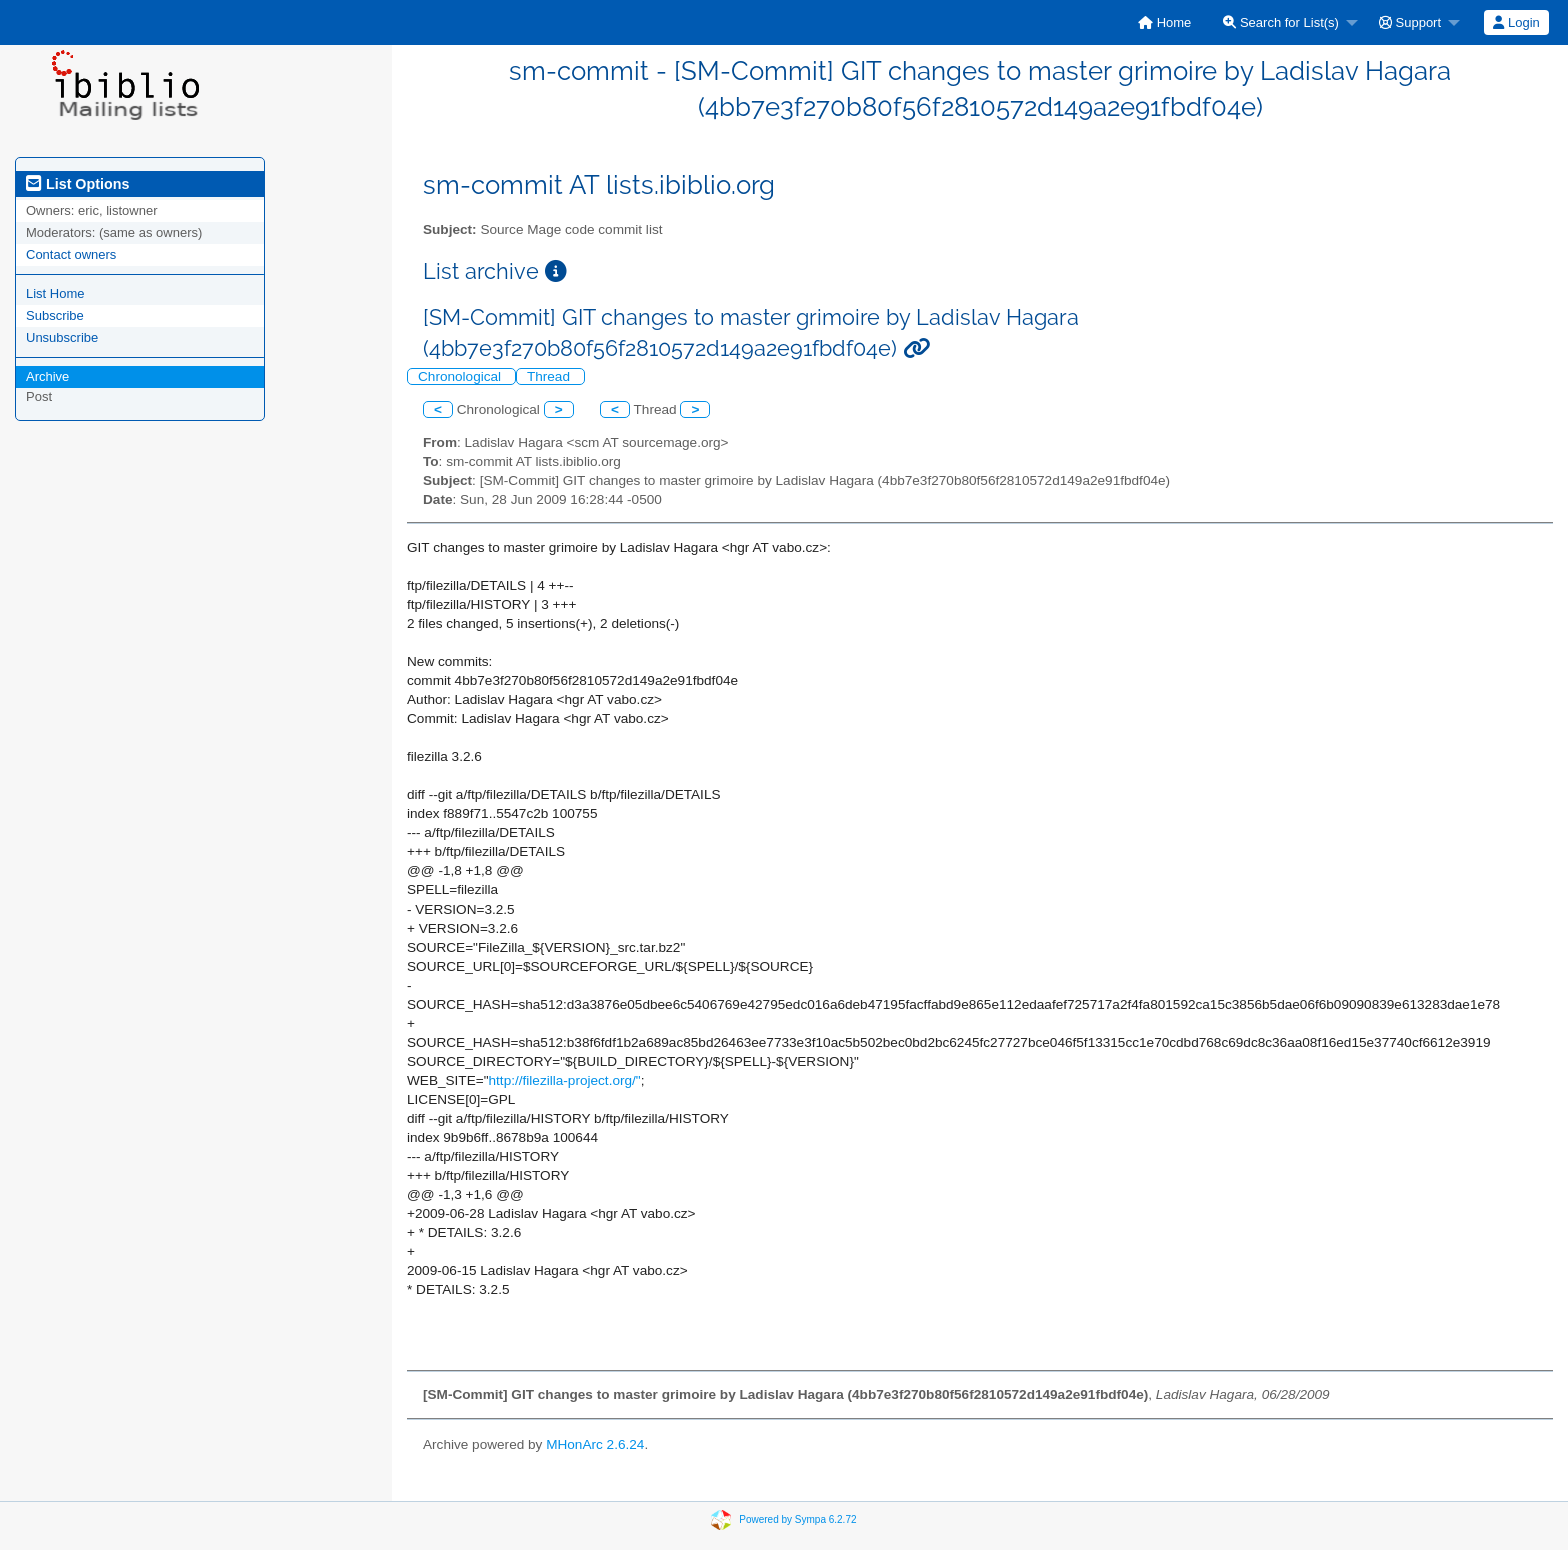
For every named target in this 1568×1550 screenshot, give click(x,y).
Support (1410, 22)
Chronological (461, 376)
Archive (47, 376)
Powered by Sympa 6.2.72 (797, 1519)
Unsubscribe (62, 337)
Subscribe (55, 315)
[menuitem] (1164, 22)
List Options (77, 184)
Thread (550, 376)
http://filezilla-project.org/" (565, 1080)
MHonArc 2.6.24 (595, 1444)
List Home (55, 293)
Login (1516, 22)
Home (1164, 22)
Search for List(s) (1281, 22)
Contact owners (71, 254)
